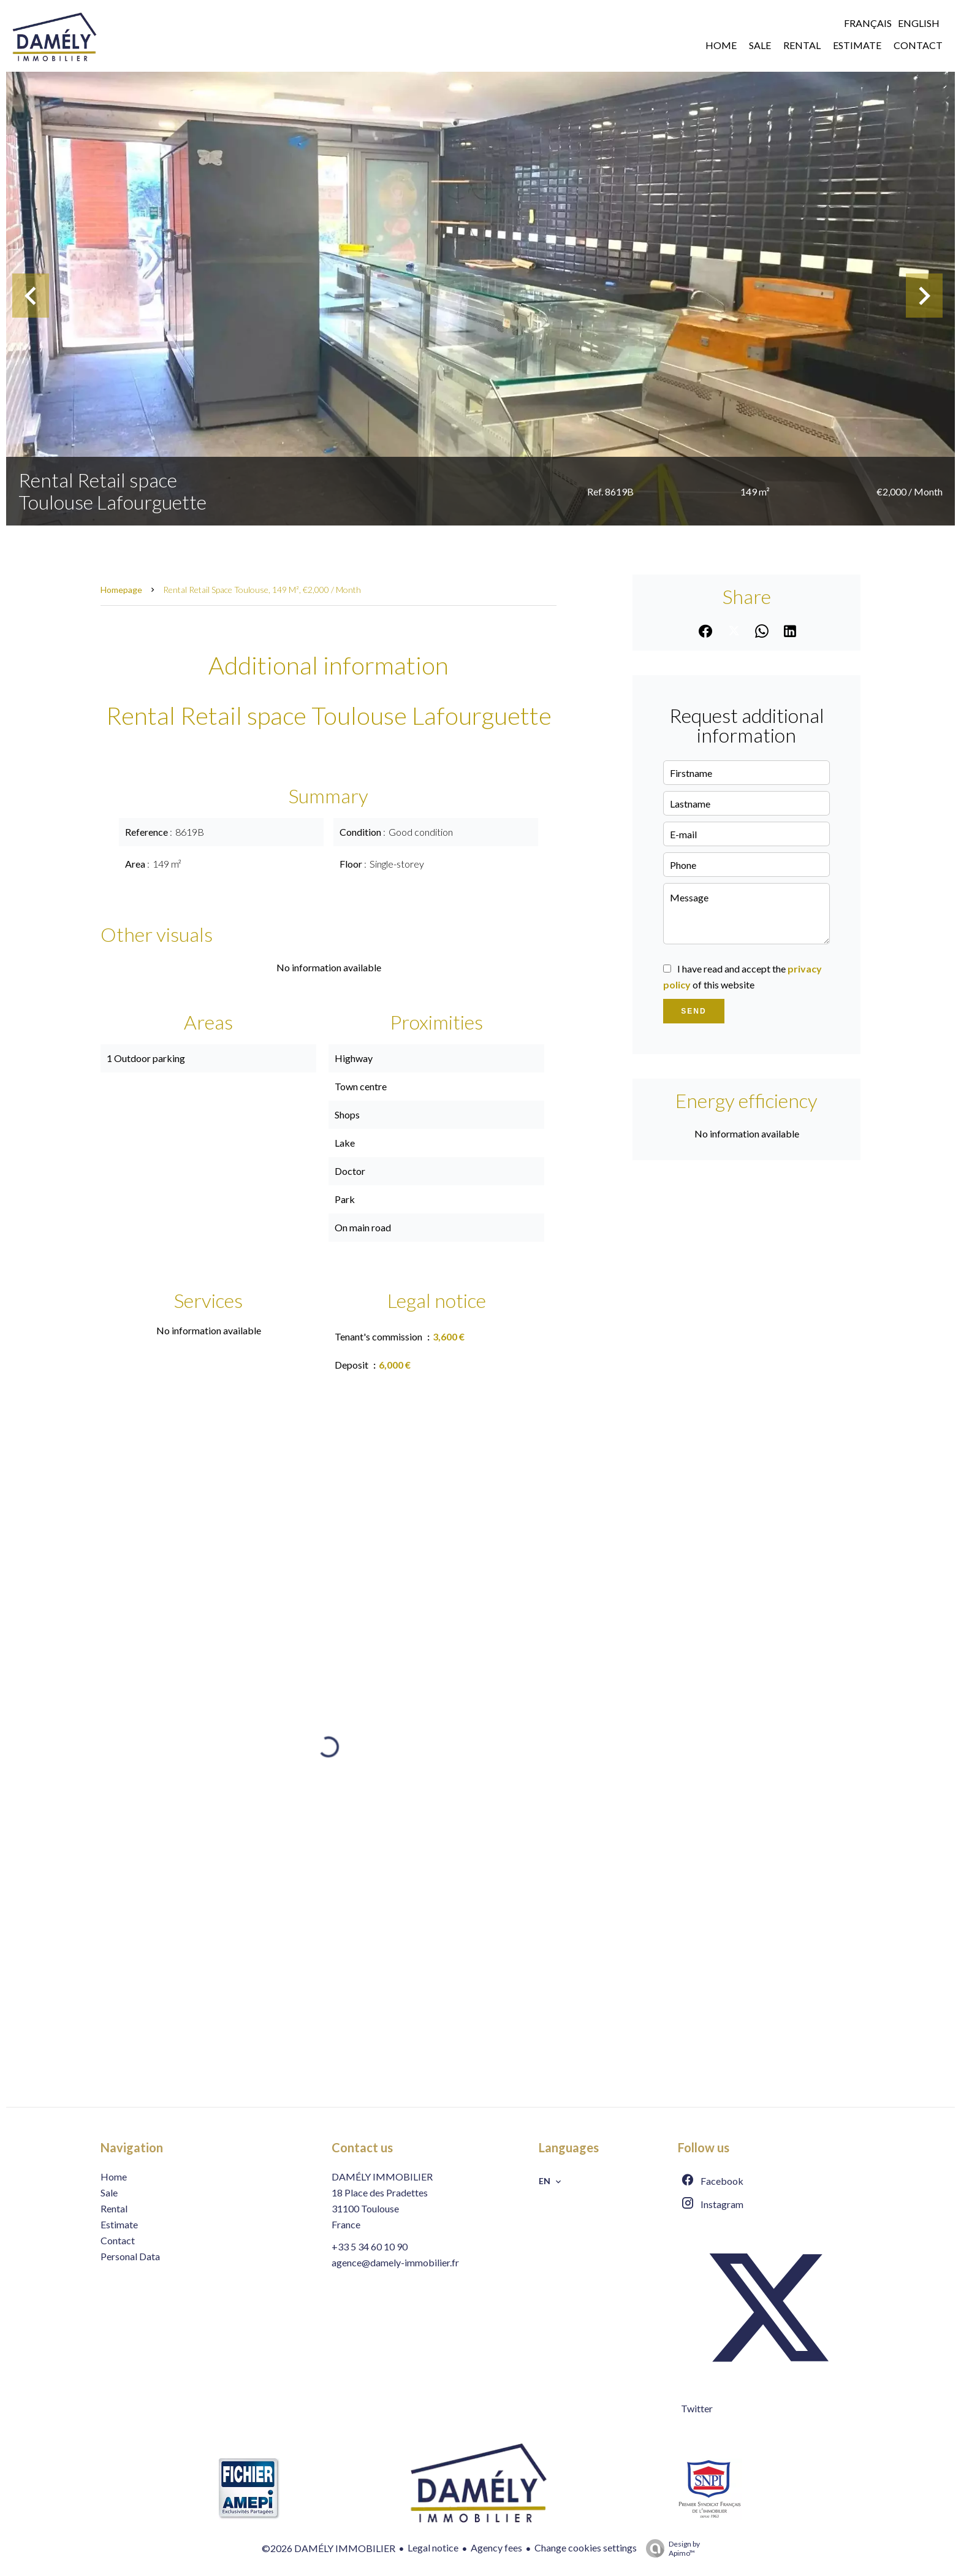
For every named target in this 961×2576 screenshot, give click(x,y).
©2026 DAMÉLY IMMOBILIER (328, 2548)
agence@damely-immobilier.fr (395, 2262)
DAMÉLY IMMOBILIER (382, 2176)
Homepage (121, 589)
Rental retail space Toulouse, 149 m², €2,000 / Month (262, 589)
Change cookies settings (585, 2547)
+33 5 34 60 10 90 (370, 2246)
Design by (670, 2548)
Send (693, 1011)
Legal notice (433, 2547)
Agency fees (496, 2547)
